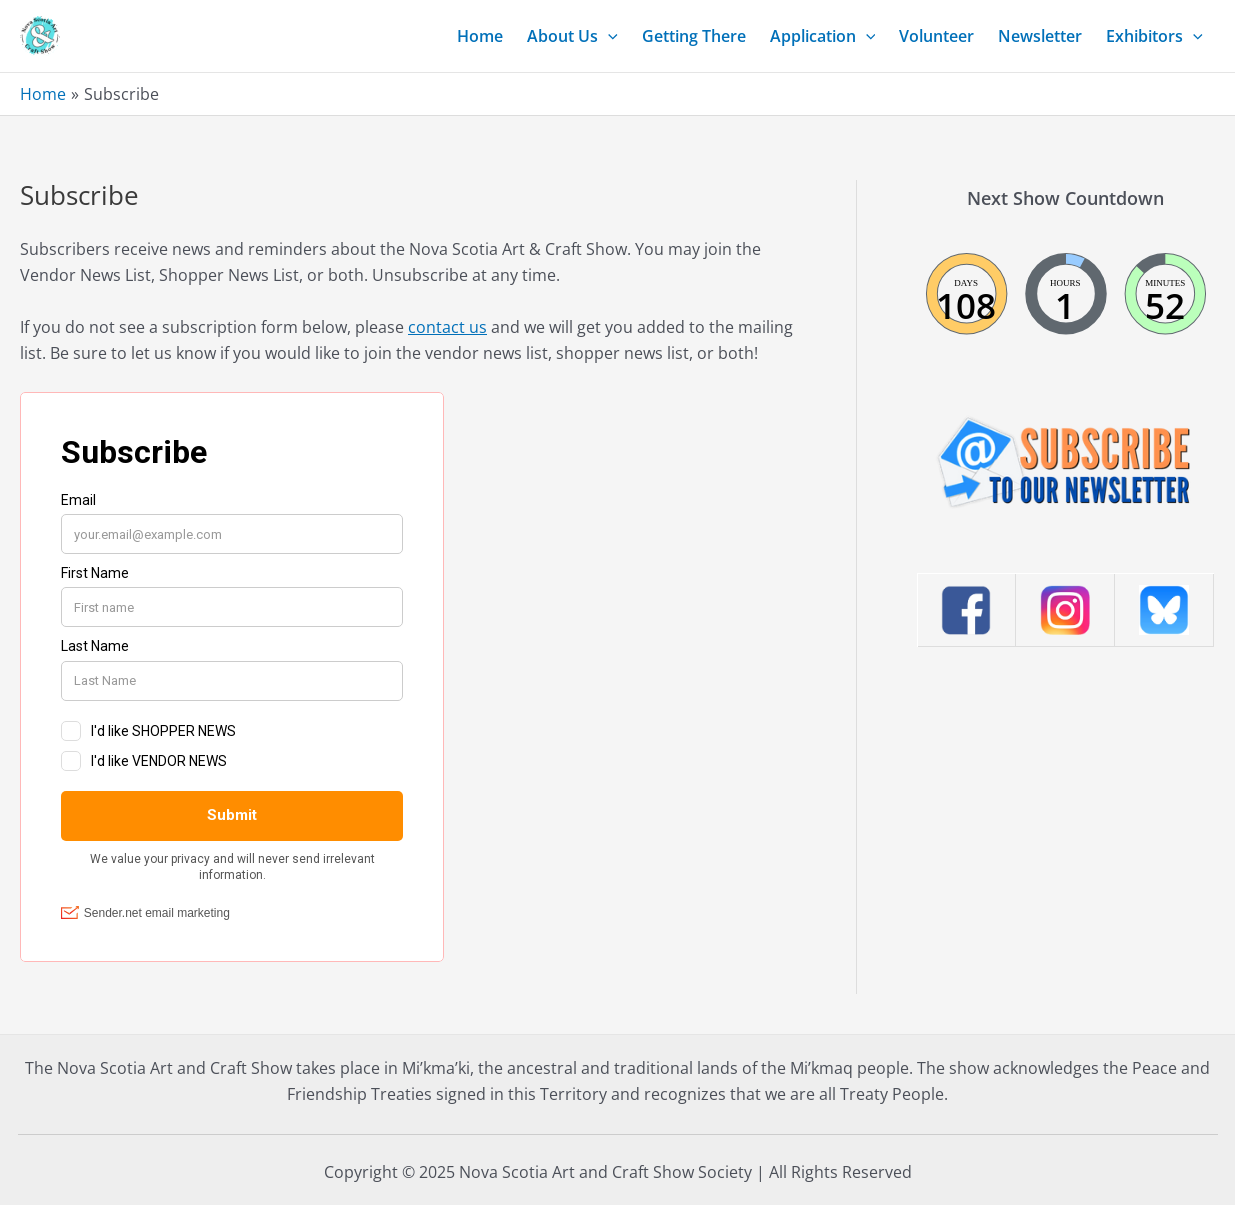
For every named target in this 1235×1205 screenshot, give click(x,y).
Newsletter (1040, 36)
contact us (447, 327)
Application (823, 36)
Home (480, 36)
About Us (572, 36)
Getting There (694, 36)
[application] (608, 36)
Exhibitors (1154, 36)
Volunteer (936, 36)
